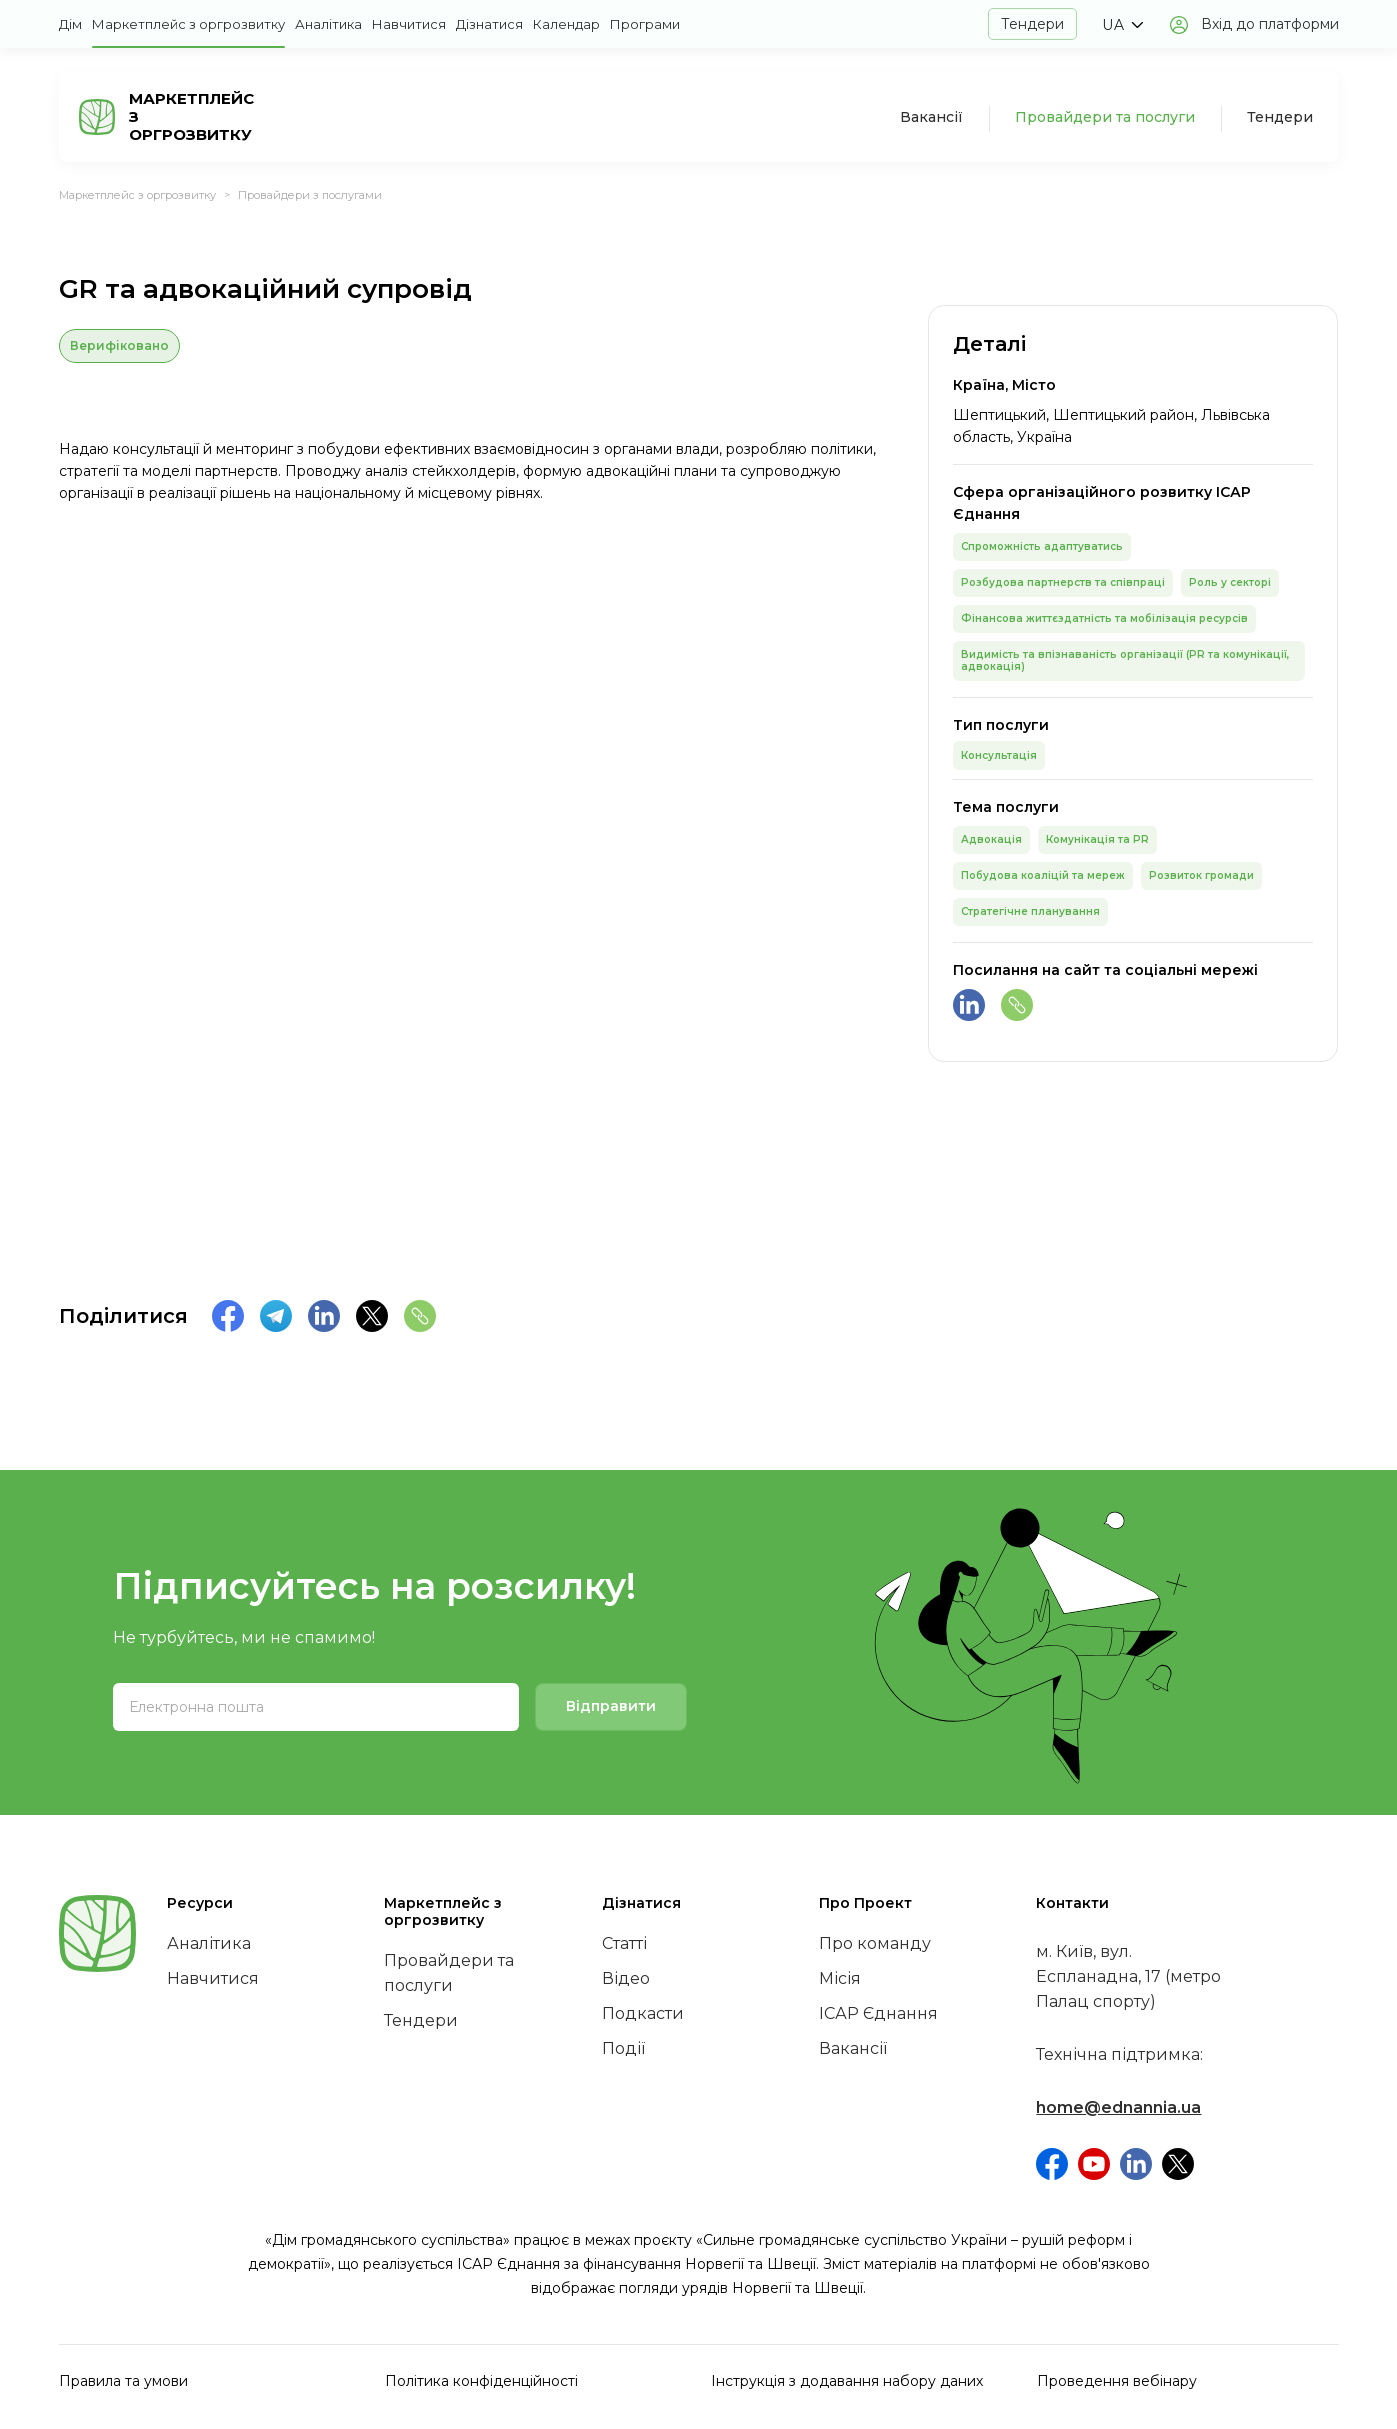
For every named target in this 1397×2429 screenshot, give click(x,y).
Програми (645, 24)
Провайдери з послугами (310, 195)
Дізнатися (489, 24)
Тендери (1032, 24)
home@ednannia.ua (1118, 2107)
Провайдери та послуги (1105, 117)
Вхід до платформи (1270, 24)
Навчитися (409, 24)
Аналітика (328, 24)
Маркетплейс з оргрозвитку (188, 24)
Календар (566, 24)
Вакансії (931, 117)
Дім (70, 24)
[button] (1122, 25)
